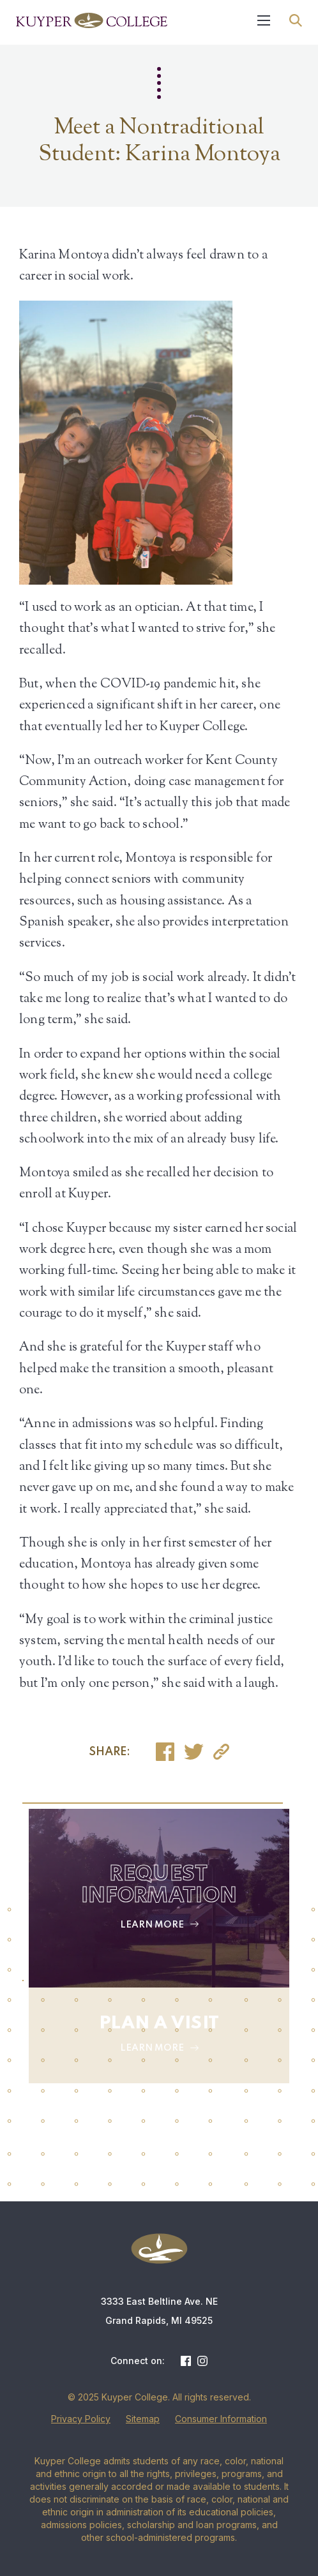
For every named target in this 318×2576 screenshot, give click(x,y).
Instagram (202, 2361)
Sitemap (143, 2418)
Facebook (186, 2361)
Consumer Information (221, 2418)
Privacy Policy (80, 2418)
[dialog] (279, 2537)
